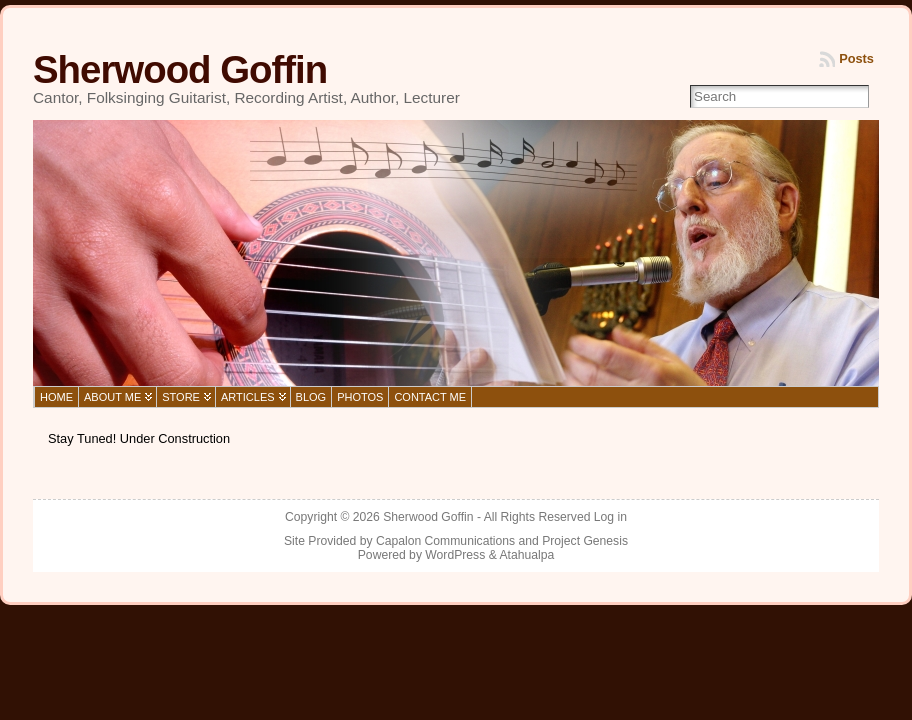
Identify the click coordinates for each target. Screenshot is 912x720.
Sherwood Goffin (180, 69)
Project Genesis (585, 541)
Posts (856, 58)
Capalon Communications (445, 541)
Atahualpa (526, 555)
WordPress (455, 555)
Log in (610, 517)
